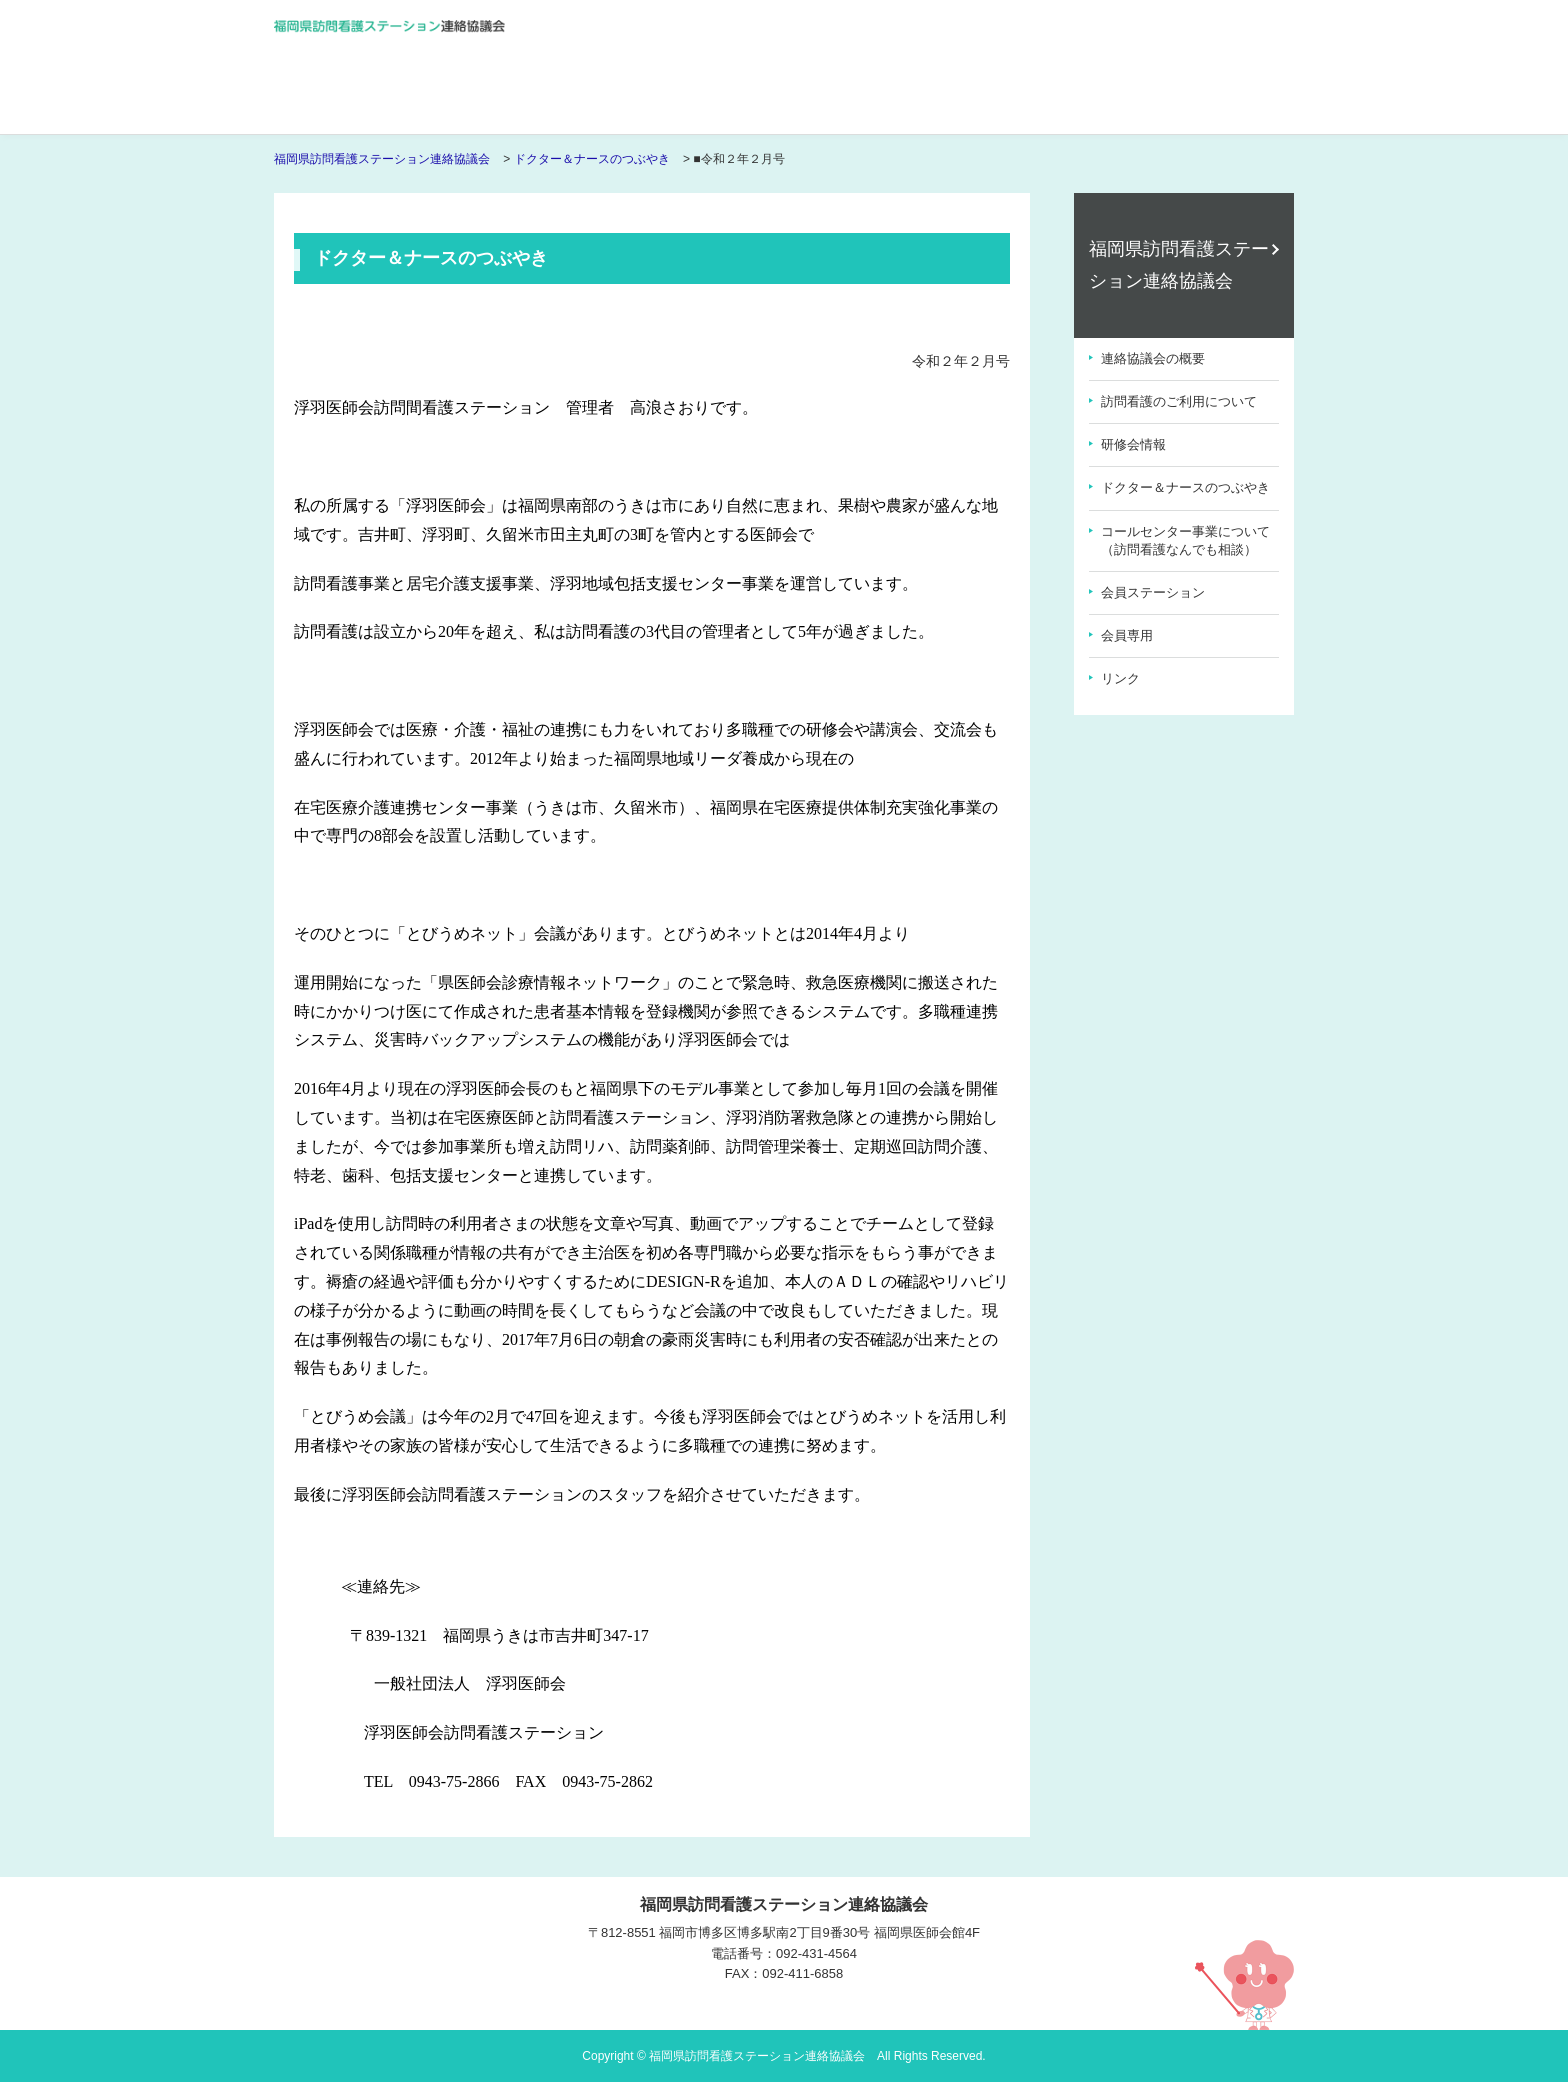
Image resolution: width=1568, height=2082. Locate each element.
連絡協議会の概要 (1153, 358)
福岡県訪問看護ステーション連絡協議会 (382, 159)
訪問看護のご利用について (1179, 401)
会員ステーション (1153, 592)
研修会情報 (1133, 444)
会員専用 (1127, 635)
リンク (1120, 678)
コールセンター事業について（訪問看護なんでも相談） (1185, 540)
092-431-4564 (816, 1953)
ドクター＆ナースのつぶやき (592, 159)
